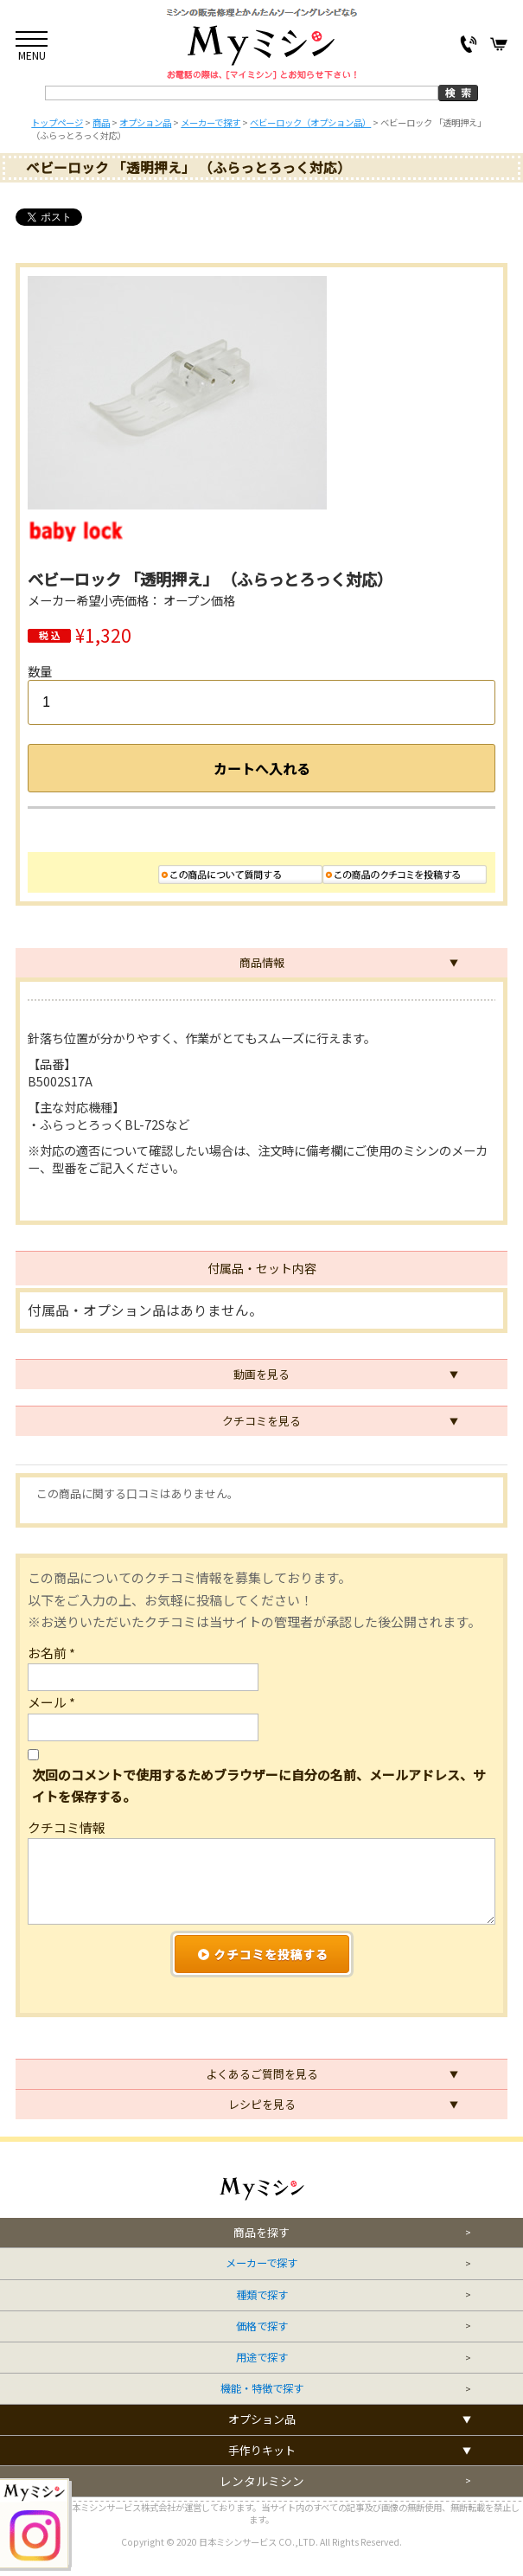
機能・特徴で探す (261, 2388)
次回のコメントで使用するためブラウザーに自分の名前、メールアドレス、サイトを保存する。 (259, 1785)
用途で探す (262, 2357)
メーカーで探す (261, 2263)
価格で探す (262, 2326)
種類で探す (262, 2295)
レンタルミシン (262, 2481)
